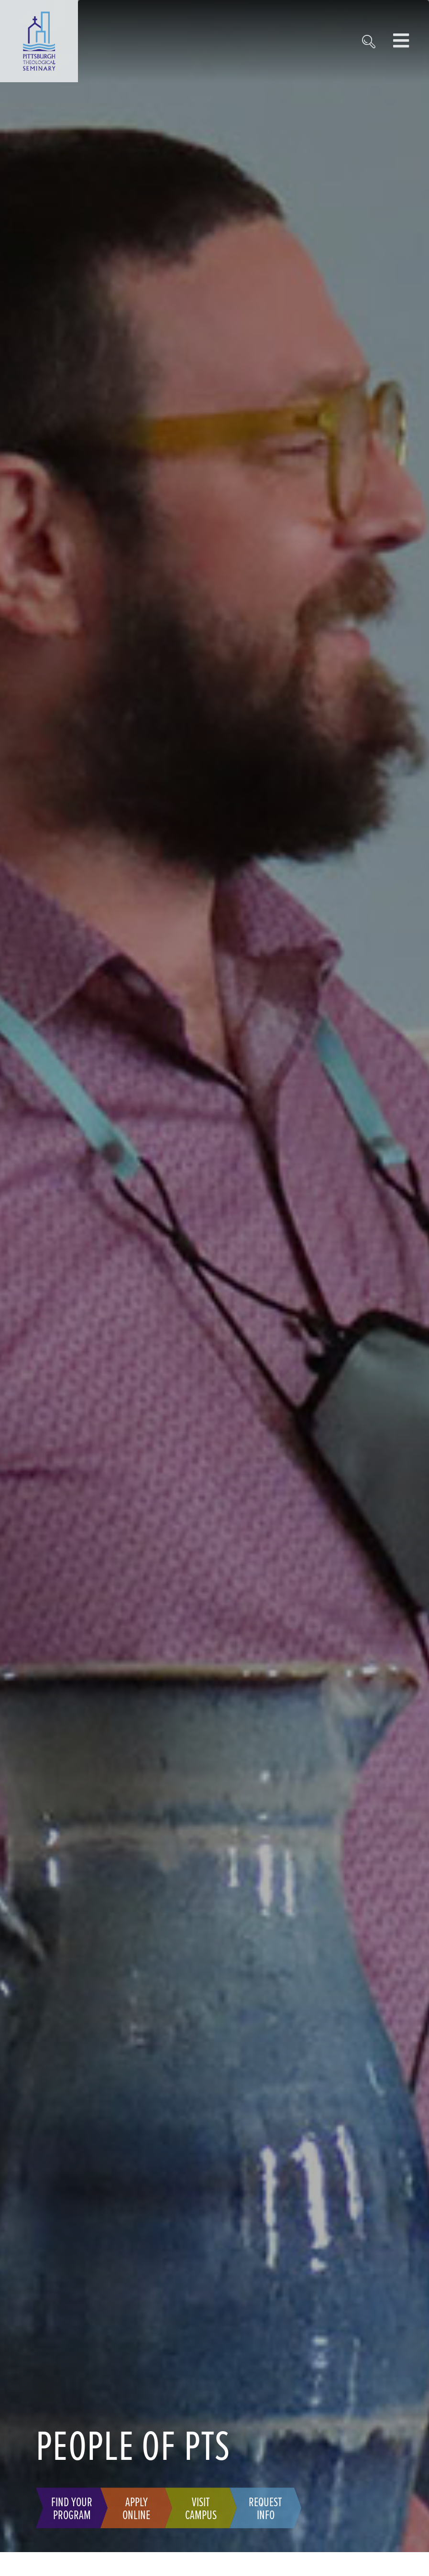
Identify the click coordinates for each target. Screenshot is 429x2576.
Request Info (265, 2507)
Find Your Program (71, 2507)
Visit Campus (201, 2507)
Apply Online (136, 2507)
